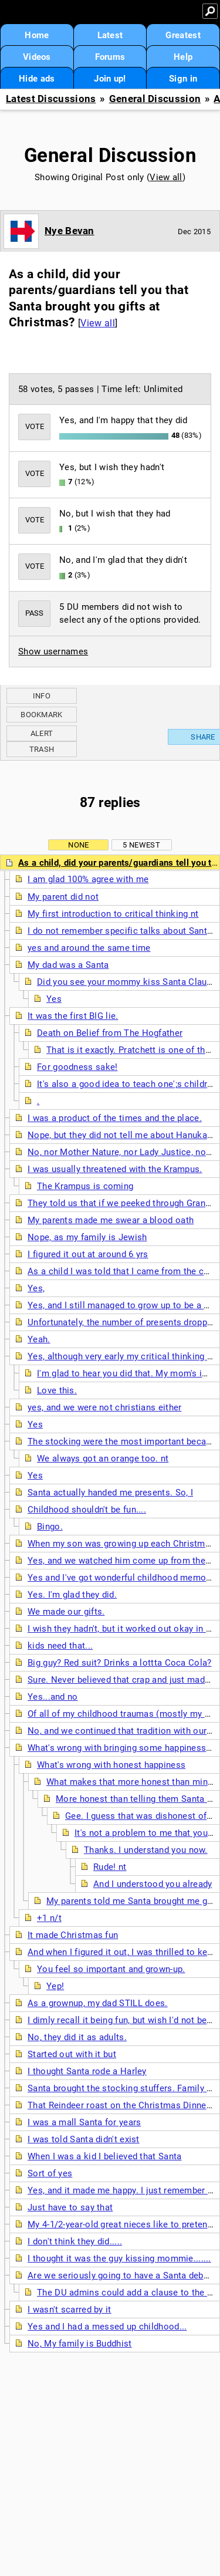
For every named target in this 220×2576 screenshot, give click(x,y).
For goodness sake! (77, 1067)
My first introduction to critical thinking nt (113, 914)
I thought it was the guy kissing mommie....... (119, 2258)
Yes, (36, 1288)
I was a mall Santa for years (84, 2122)
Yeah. (39, 1339)
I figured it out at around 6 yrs (88, 1254)
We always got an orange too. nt (102, 1458)
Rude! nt (109, 1867)
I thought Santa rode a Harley (87, 2071)
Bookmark (41, 714)
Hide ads (37, 78)
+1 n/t (49, 1918)
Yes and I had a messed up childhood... (107, 2326)
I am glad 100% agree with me (88, 879)
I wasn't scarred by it (69, 2309)
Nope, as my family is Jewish (87, 1237)
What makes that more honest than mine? (131, 1782)
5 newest (141, 844)
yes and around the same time (89, 948)
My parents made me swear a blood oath (111, 1220)
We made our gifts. (66, 1611)
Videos (37, 57)
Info (41, 695)
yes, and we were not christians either (104, 1407)
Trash (42, 749)
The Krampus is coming (85, 1186)
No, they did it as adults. (77, 2037)
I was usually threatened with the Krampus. (115, 1169)
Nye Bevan (69, 231)
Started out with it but (72, 2054)
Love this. (57, 1390)
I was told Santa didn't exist (84, 2139)
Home (37, 35)
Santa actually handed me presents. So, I (110, 1492)
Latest (110, 35)
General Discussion (155, 98)
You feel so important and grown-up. (111, 1969)
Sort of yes (50, 2173)
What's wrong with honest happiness (111, 1765)
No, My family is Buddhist (80, 2343)
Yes (54, 999)
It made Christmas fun (73, 1935)
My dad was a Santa (68, 965)
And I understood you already (152, 1884)
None (78, 844)
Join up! (110, 78)
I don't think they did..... (75, 2241)
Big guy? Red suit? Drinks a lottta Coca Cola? (120, 1662)
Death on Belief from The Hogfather (109, 1033)
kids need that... (60, 1645)
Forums (110, 57)
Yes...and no (53, 1697)
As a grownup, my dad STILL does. (98, 2003)
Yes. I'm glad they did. (72, 1594)
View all (166, 177)
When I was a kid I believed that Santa (104, 2156)
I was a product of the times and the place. (115, 1118)
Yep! (55, 1986)
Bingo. (50, 1526)
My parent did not (63, 897)
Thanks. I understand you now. (146, 1850)
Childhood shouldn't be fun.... (87, 1509)
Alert (42, 733)
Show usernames (53, 651)
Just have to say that (70, 2207)
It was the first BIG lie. (73, 1016)
